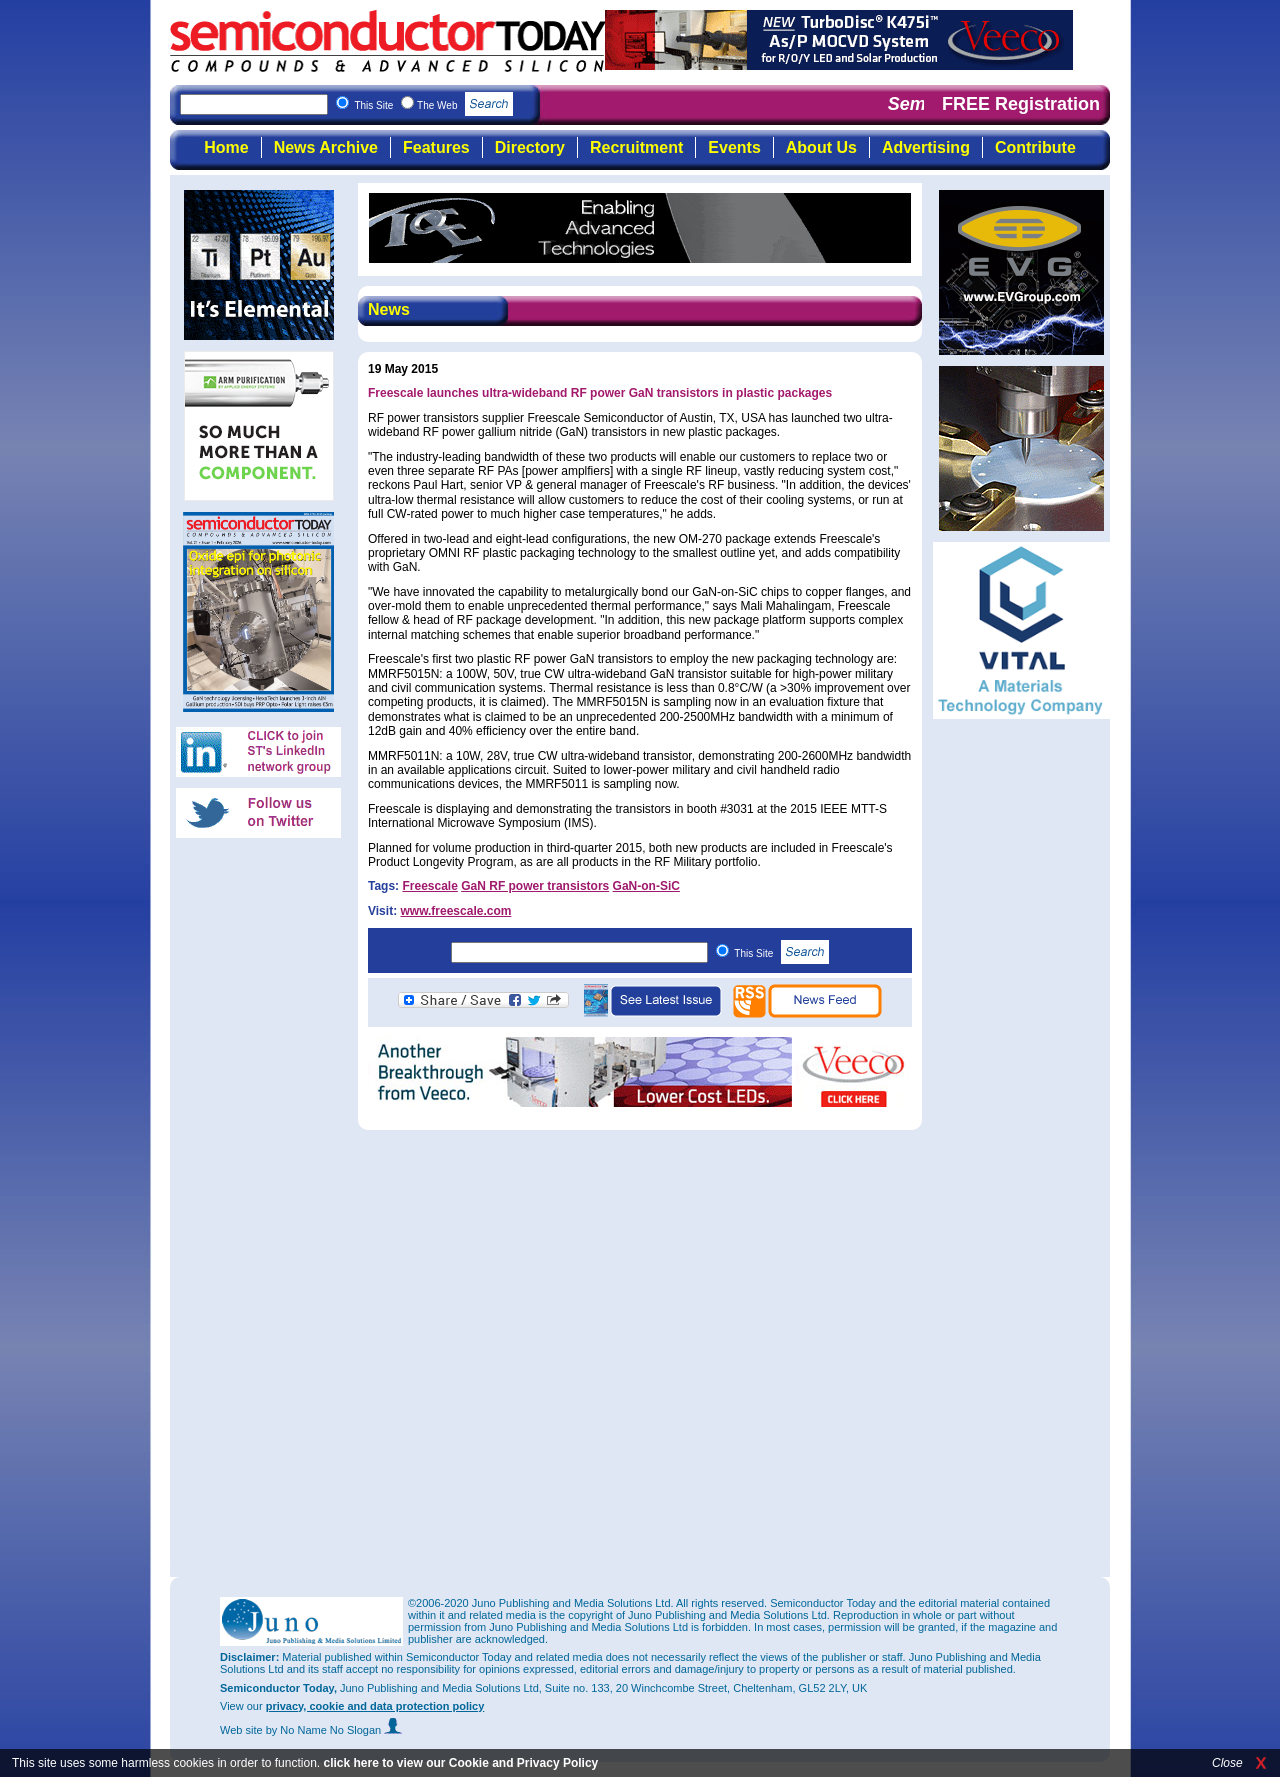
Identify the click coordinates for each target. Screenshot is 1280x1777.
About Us (821, 147)
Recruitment (636, 147)
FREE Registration (1021, 104)
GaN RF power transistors (535, 886)
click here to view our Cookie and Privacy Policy (460, 1763)
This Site (781, 953)
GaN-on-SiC (646, 886)
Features (436, 147)
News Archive (326, 147)
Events (734, 147)
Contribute (1035, 147)
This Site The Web (433, 105)
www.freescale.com (455, 911)
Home (226, 147)
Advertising (926, 147)
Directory (530, 147)
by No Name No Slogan (334, 1730)
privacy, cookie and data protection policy (375, 1706)
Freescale (429, 886)
